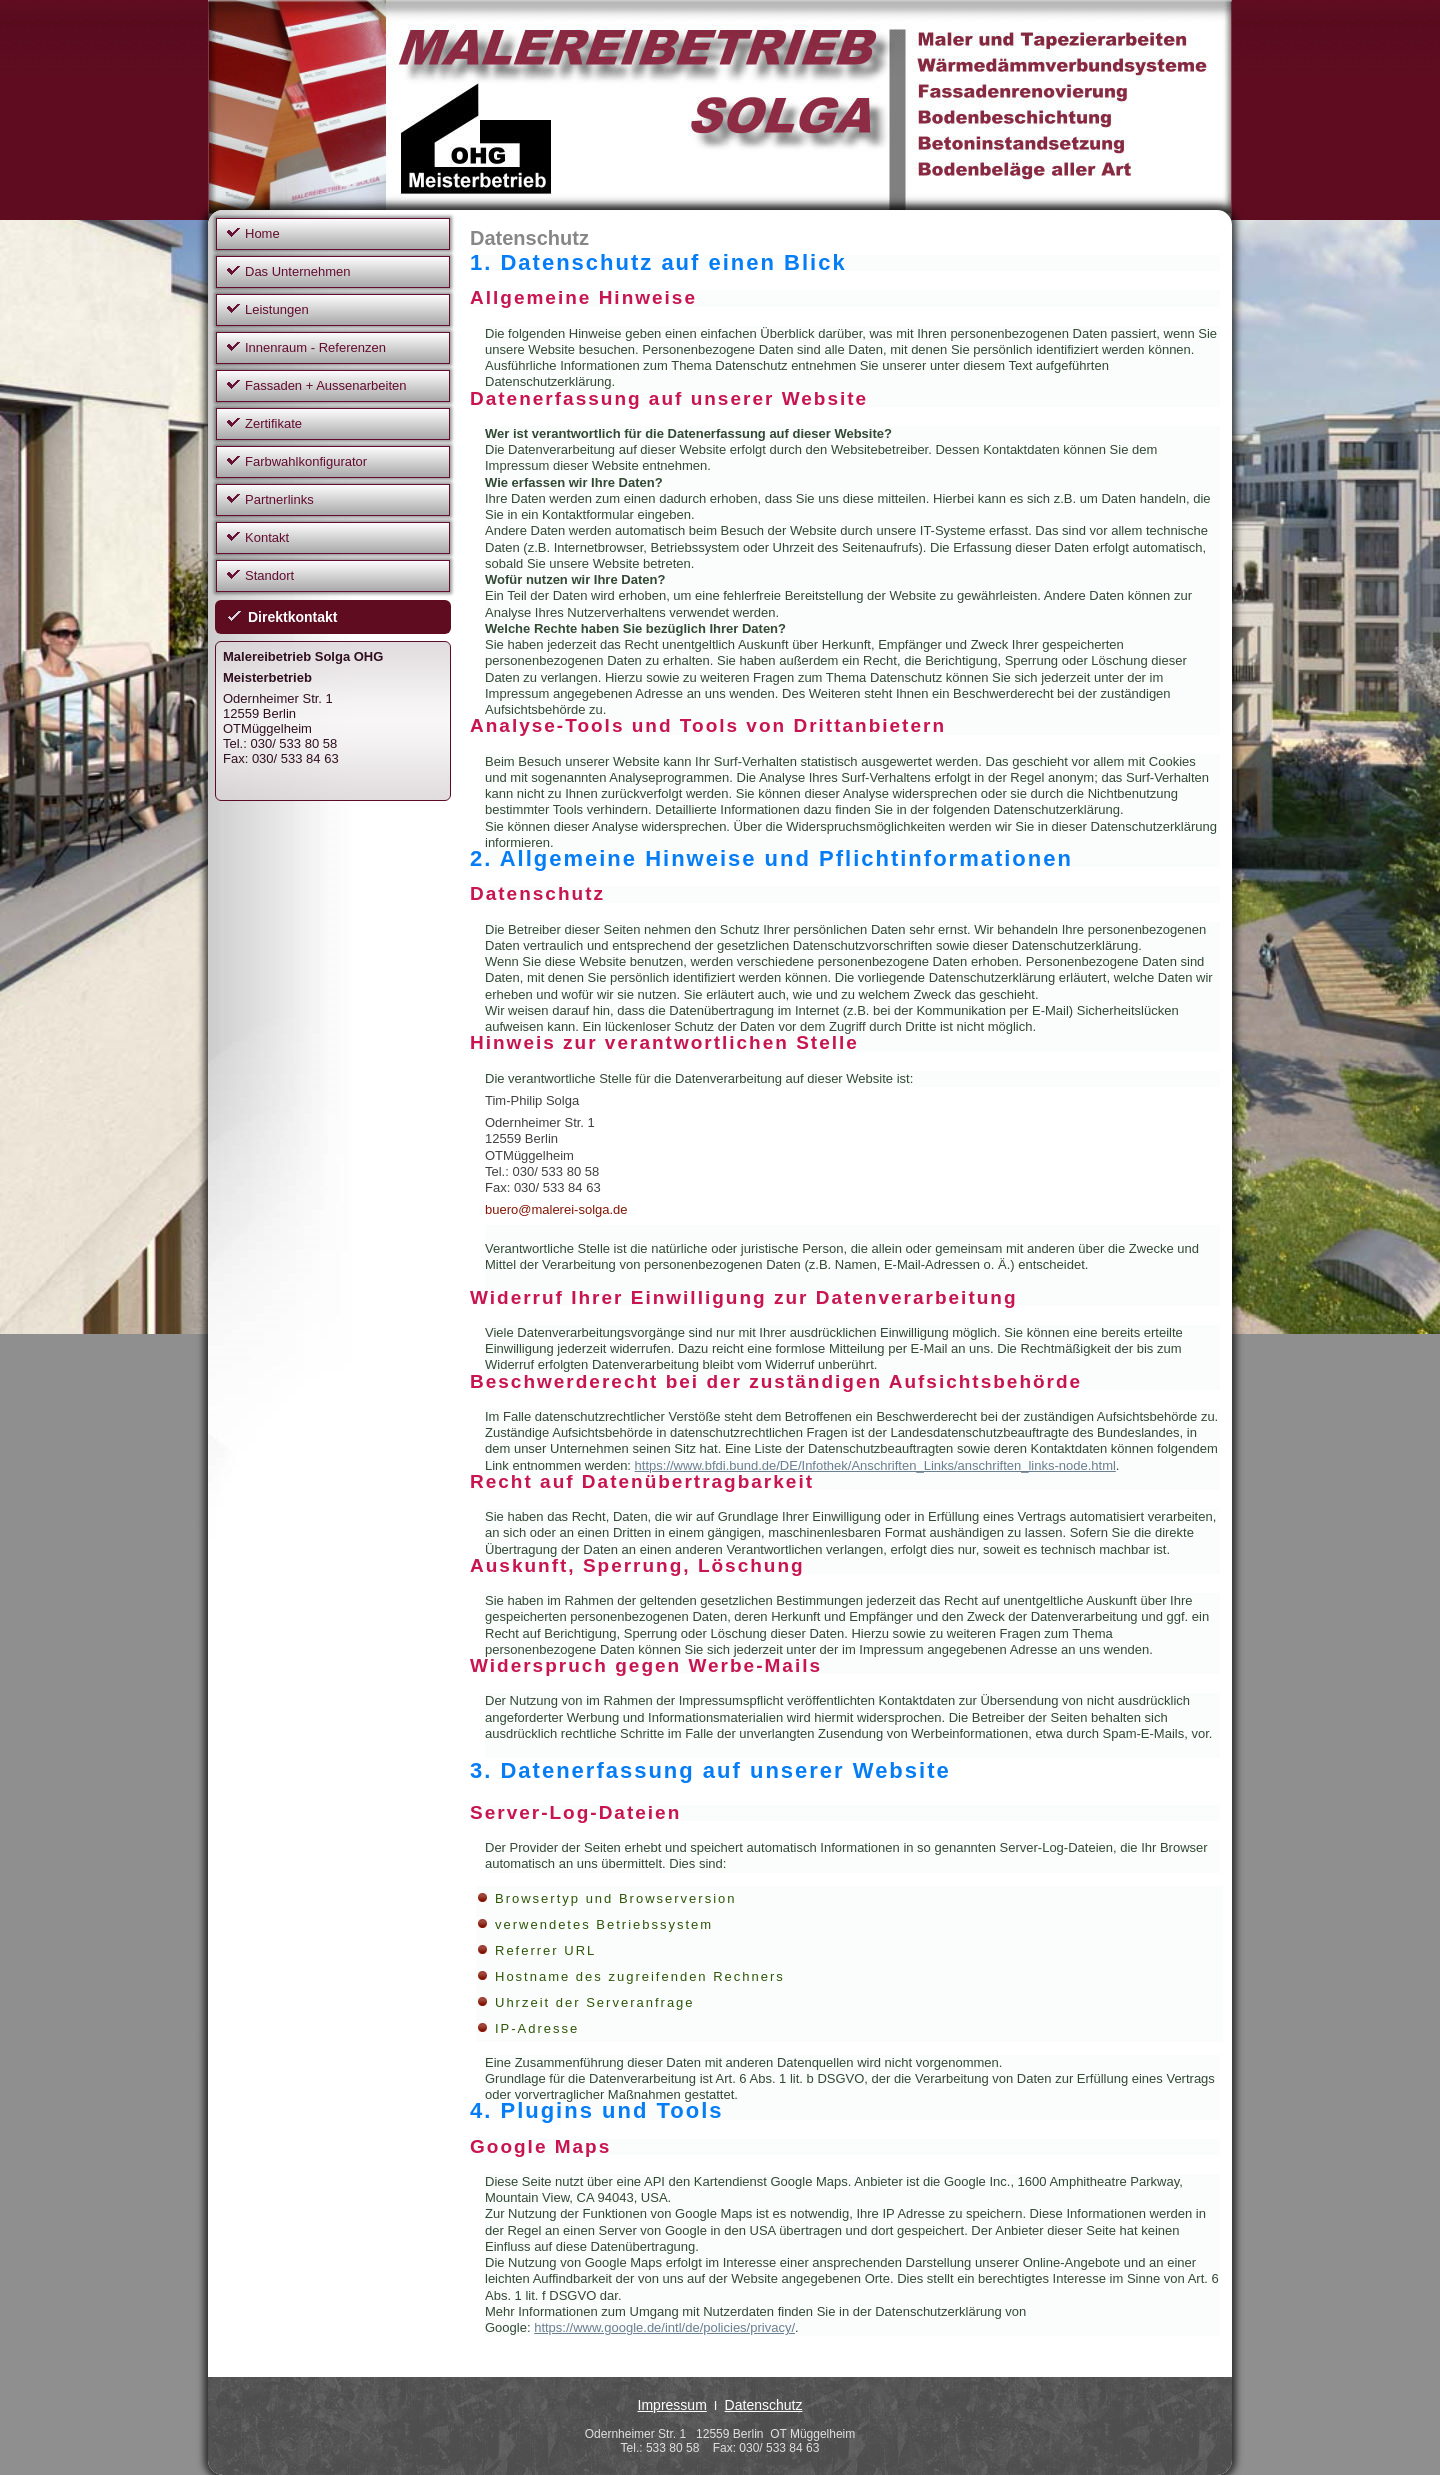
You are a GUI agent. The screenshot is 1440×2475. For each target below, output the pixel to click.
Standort (269, 575)
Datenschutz (764, 2405)
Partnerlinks (279, 499)
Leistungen (277, 309)
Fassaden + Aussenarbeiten (326, 385)
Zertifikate (273, 423)
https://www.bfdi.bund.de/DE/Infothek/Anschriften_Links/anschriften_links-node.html (875, 1465)
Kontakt (267, 537)
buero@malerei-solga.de (556, 1209)
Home (262, 233)
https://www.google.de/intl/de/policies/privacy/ (664, 2327)
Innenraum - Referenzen (315, 347)
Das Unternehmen (298, 271)
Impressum (672, 2405)
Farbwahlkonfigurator (306, 461)
